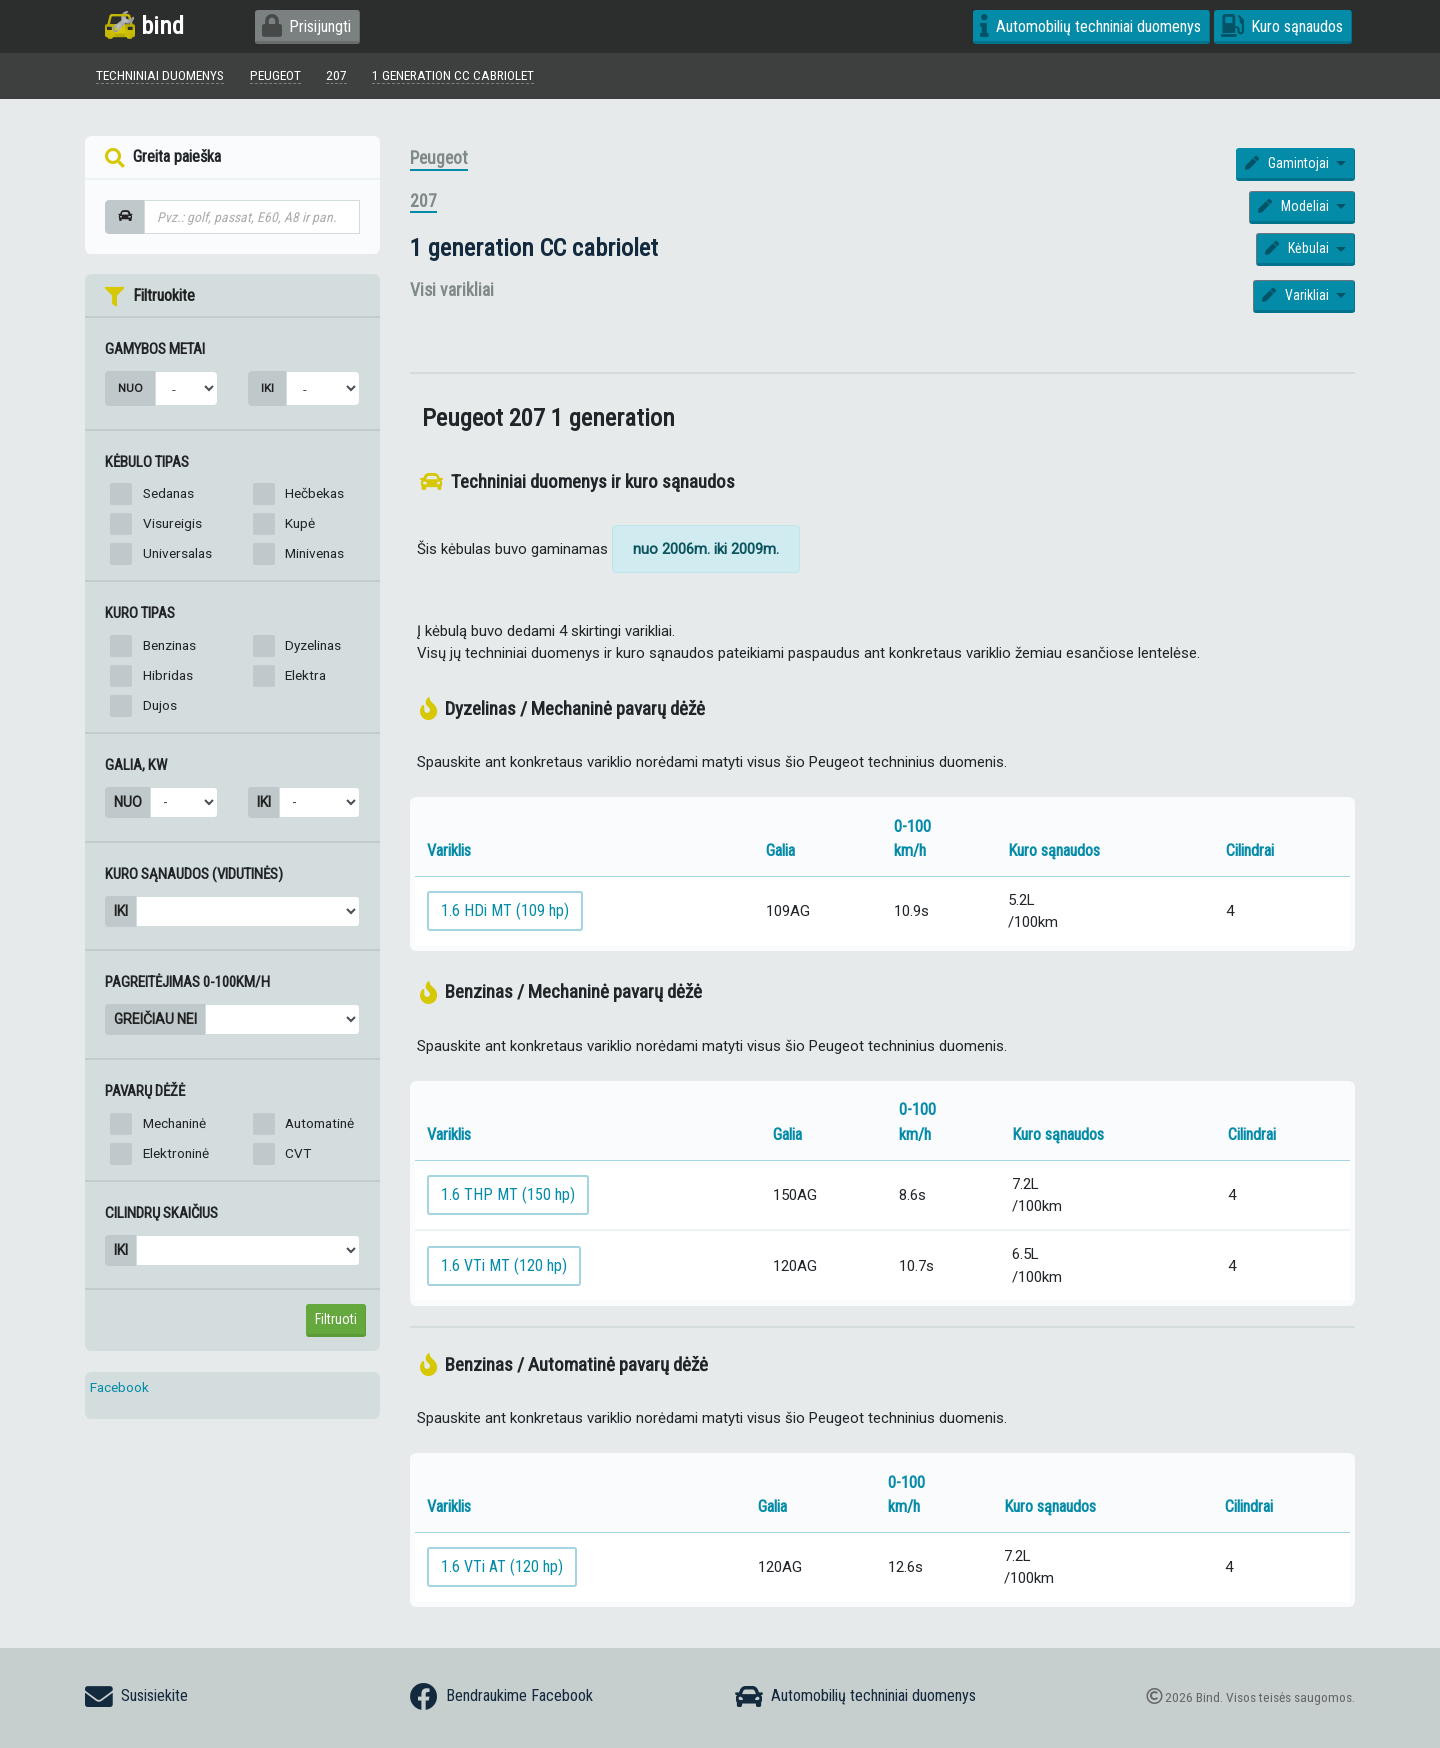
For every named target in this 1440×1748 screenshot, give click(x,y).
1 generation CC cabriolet (534, 247)
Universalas (177, 553)
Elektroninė (176, 1153)
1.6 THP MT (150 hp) (508, 1194)
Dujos (160, 705)
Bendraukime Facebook (501, 1697)
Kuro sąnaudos (1282, 26)
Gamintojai (1288, 163)
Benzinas (169, 645)
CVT (298, 1153)
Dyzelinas (313, 645)
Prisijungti (306, 26)
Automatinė (319, 1123)
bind (144, 25)
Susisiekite (136, 1697)
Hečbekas (314, 493)
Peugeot (439, 158)
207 (423, 201)
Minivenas (314, 553)
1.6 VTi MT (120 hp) (504, 1265)
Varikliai (1297, 295)
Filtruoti (336, 1319)
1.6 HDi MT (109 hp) (505, 910)
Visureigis (172, 523)
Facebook (119, 1387)
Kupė (300, 523)
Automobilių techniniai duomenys (1090, 26)
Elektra (305, 675)
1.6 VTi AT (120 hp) (502, 1566)
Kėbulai (1298, 248)
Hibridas (168, 675)
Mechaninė (174, 1123)
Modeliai (1295, 206)
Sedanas (168, 493)
